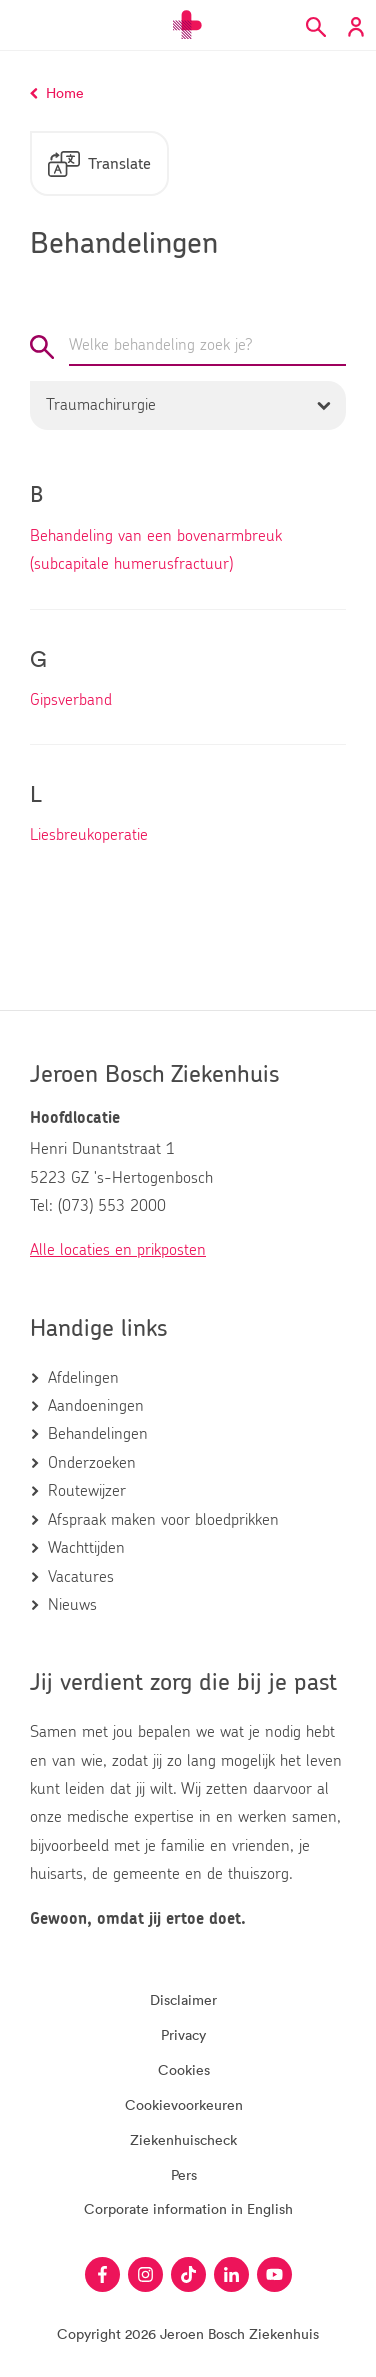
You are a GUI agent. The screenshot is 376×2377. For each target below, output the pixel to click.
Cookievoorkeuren (184, 2104)
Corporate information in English (188, 2208)
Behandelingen (98, 1434)
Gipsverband (71, 700)
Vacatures (81, 1577)
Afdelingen (83, 1378)
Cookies (184, 2069)
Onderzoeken (92, 1463)
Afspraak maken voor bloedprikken (163, 1520)
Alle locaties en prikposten (118, 1250)
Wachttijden (86, 1548)
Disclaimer (183, 1999)
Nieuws (72, 1605)
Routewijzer (87, 1491)
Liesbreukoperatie (89, 835)
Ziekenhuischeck (183, 2139)
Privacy (183, 2034)
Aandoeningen (96, 1406)
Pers (184, 2174)
